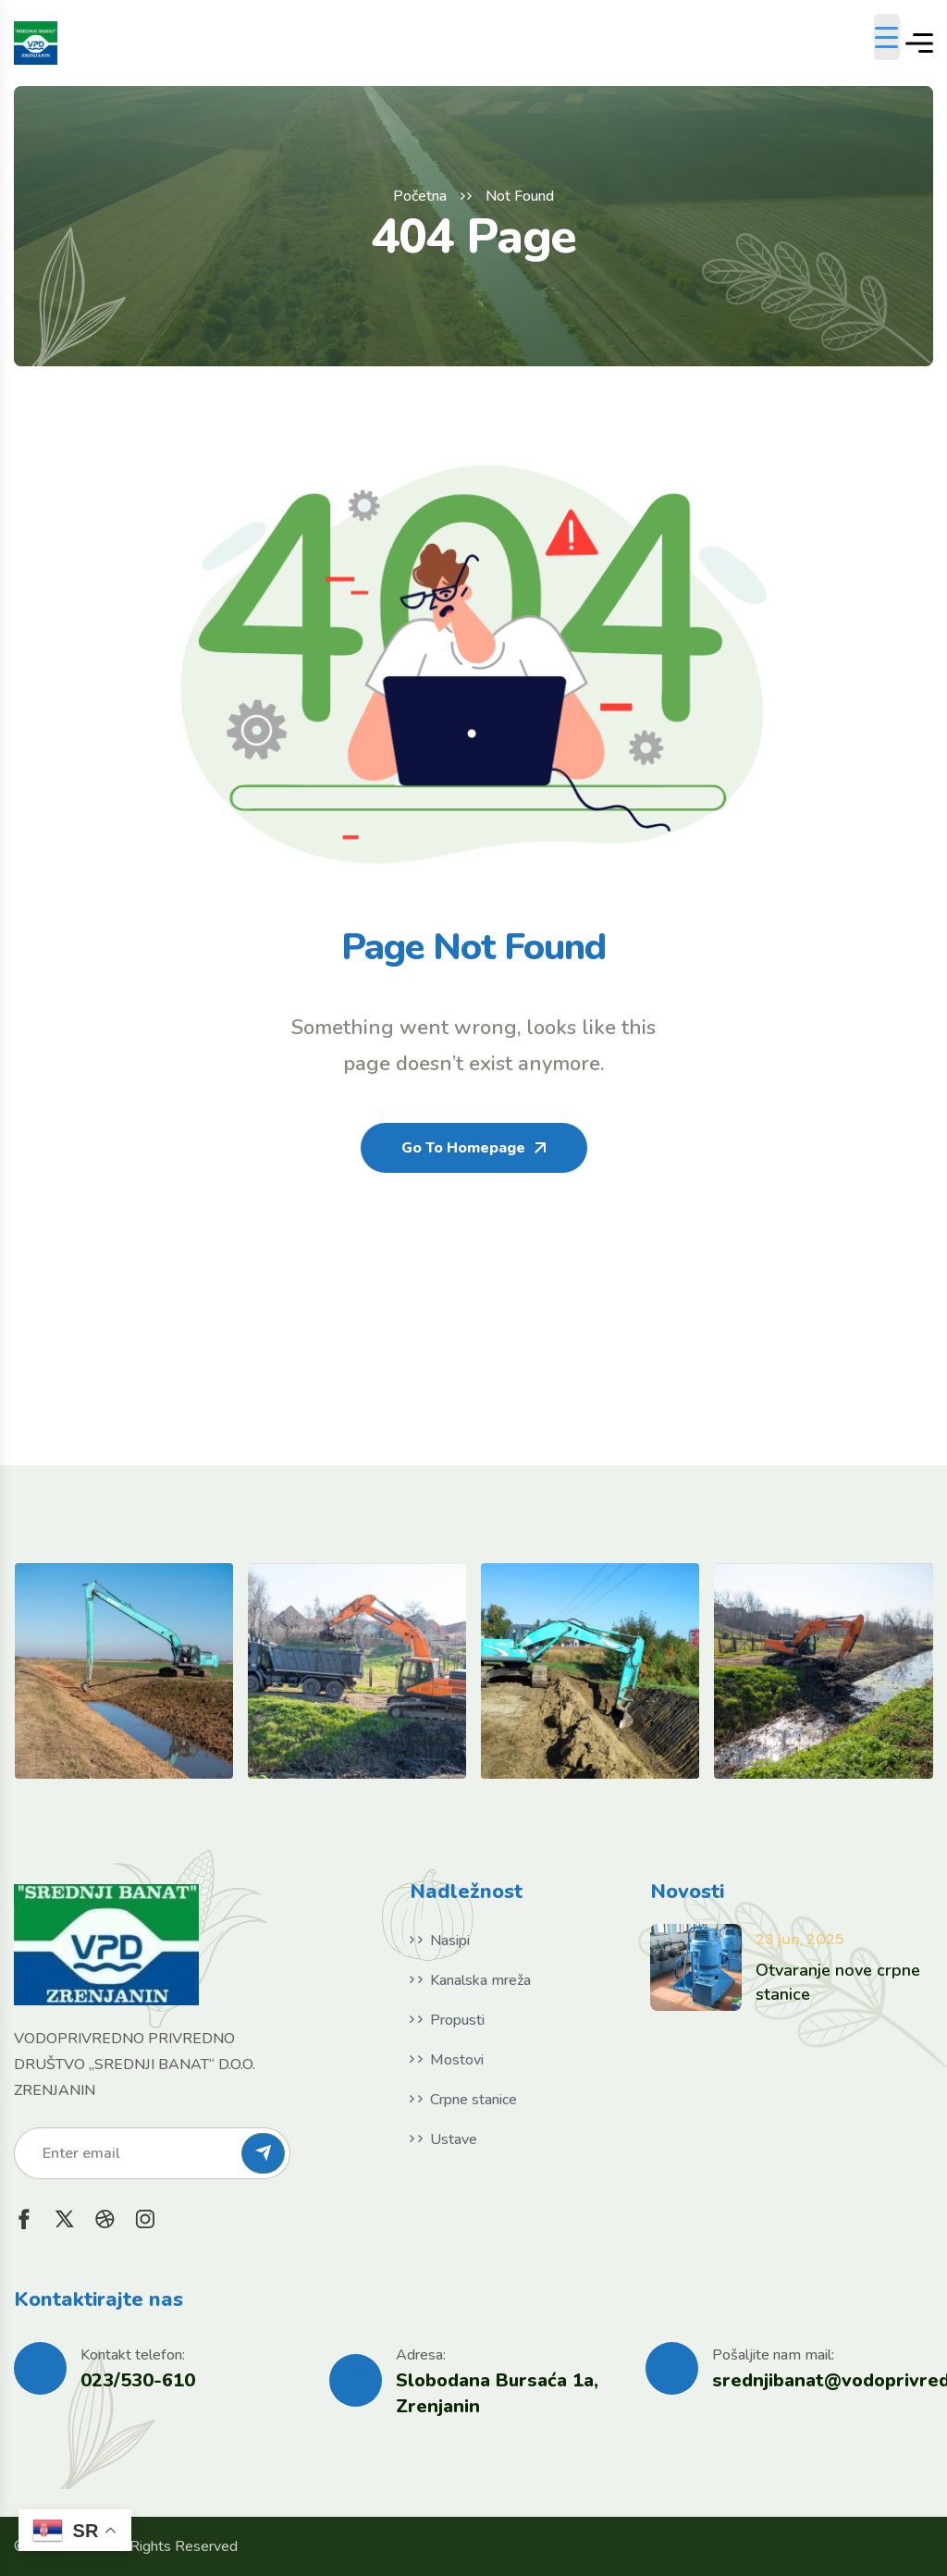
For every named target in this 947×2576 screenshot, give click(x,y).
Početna (420, 196)
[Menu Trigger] (887, 37)
